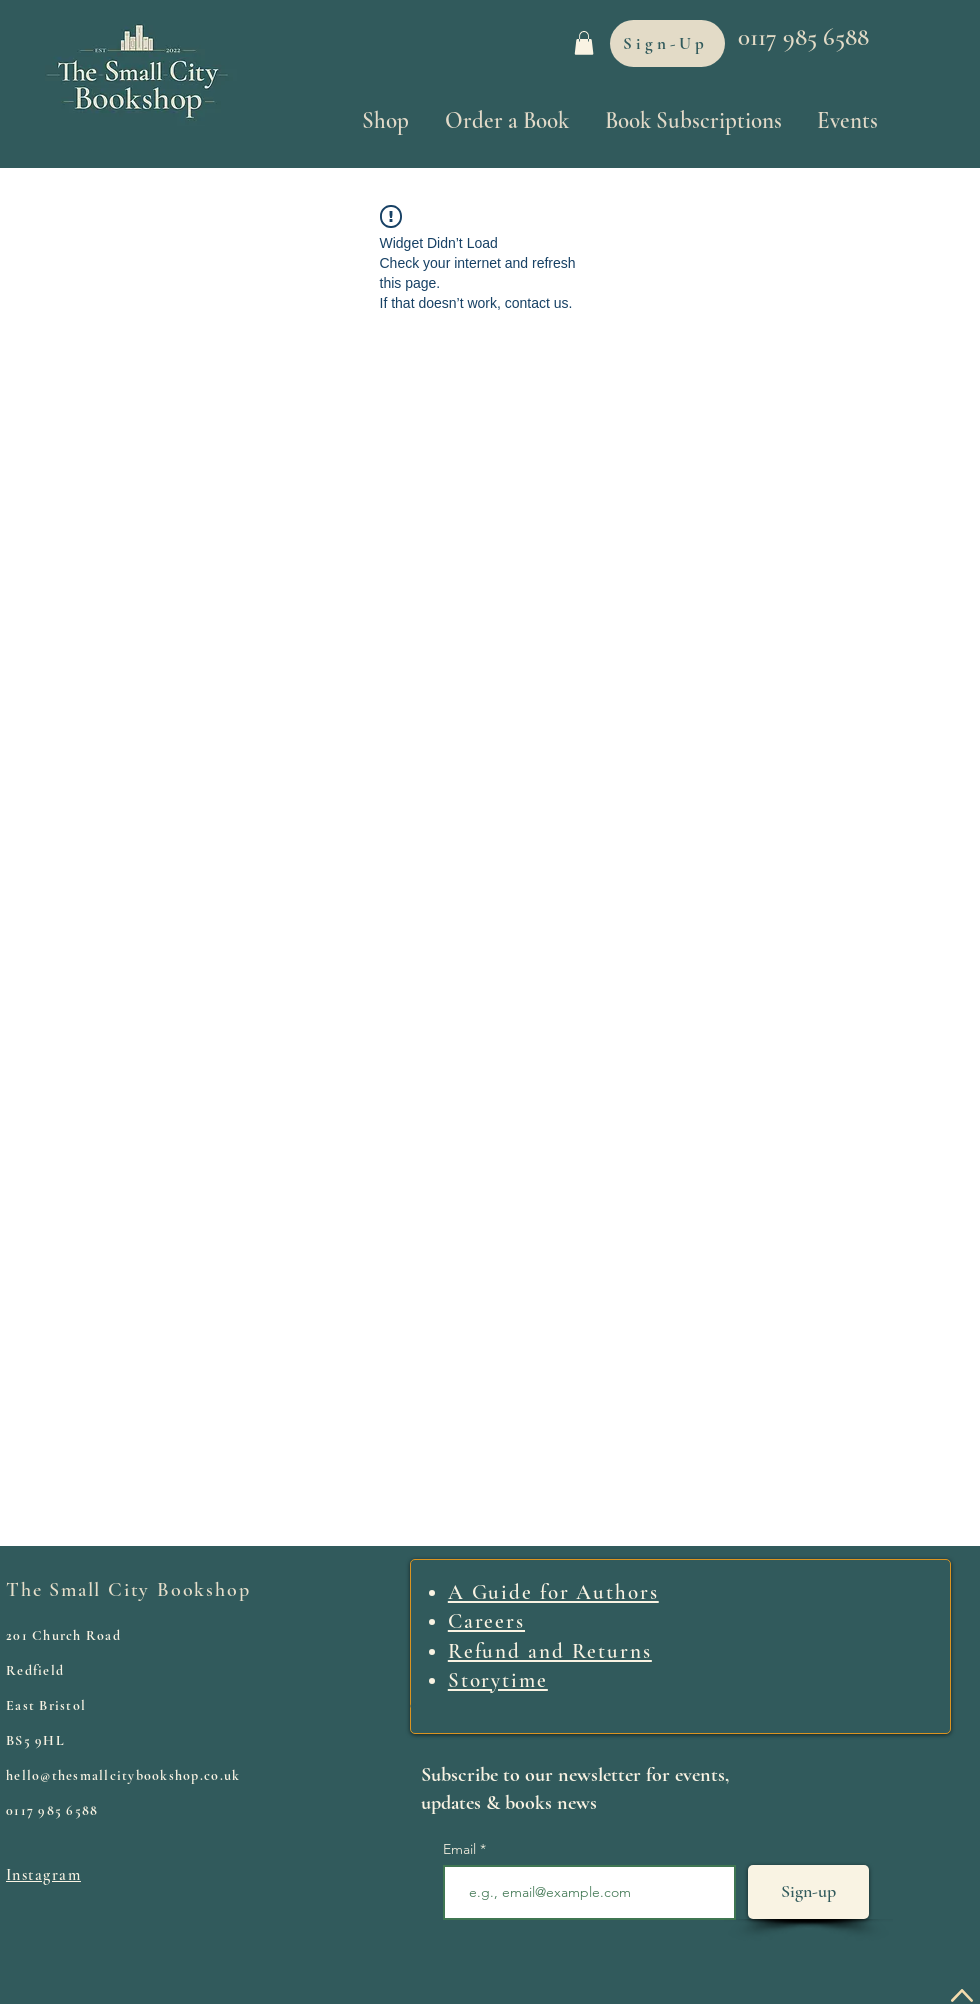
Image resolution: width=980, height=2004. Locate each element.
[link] (584, 43)
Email (461, 1849)
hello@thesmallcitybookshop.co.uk (123, 1775)
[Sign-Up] (667, 43)
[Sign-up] (808, 1892)
